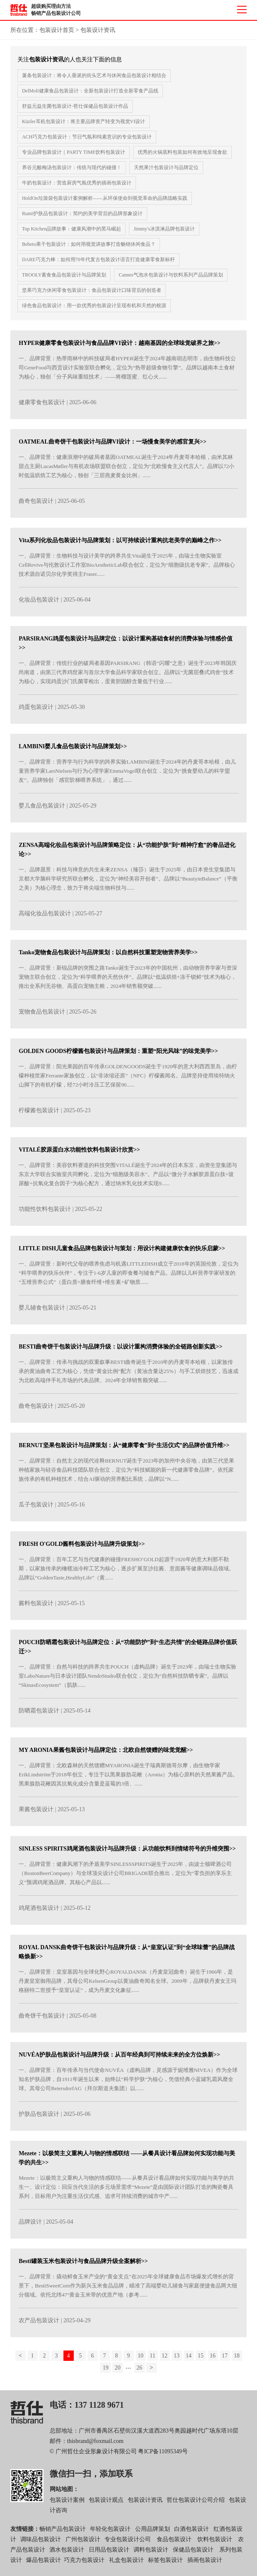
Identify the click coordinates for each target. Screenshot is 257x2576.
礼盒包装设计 (125, 2564)
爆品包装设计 (43, 2564)
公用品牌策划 (152, 2533)
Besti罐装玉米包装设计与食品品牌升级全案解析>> (83, 2265)
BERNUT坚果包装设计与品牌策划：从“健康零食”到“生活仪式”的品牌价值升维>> (124, 1449)
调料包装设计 (150, 2554)
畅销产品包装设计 (62, 2533)
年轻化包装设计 (110, 2533)
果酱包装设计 (36, 1813)
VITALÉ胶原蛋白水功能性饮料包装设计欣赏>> (79, 1154)
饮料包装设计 (214, 2543)
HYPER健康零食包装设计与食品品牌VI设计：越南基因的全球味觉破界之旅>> (120, 347)
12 (164, 2360)
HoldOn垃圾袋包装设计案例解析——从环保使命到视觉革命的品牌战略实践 (104, 198)
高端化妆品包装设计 (45, 917)
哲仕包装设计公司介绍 (196, 2504)
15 (201, 2360)
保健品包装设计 (193, 2554)
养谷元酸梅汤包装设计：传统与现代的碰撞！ (71, 167)
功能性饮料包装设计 (45, 1213)
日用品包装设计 (109, 2554)
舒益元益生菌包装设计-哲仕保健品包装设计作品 (75, 106)
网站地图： (64, 2493)
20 (118, 2372)
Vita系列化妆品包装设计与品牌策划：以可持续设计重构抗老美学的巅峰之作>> (120, 544)
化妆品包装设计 (39, 603)
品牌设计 (30, 2226)
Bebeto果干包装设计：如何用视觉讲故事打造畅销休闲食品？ (88, 244)
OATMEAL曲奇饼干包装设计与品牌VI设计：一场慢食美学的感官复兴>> (112, 446)
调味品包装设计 (40, 2543)
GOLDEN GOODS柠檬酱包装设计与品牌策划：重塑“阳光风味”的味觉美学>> (118, 1055)
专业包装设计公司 (127, 2543)
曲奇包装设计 (36, 505)
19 (106, 2372)
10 (140, 2360)
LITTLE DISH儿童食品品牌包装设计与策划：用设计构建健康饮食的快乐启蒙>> (122, 1252)
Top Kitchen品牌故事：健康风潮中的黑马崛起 (71, 229)
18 (237, 2360)
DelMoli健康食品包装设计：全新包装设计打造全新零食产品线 (90, 91)
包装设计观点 (106, 2504)
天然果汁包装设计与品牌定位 (166, 167)
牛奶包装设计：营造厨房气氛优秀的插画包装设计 (76, 183)
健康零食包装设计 (42, 406)
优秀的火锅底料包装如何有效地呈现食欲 (182, 152)
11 (152, 2360)
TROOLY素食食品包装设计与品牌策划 (64, 275)
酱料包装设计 (36, 1607)
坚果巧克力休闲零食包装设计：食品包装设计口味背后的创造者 (91, 290)
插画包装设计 (204, 2564)
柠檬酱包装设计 (39, 1114)
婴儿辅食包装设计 (42, 1311)
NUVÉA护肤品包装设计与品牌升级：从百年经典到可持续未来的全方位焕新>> (119, 2059)
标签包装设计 (165, 2564)
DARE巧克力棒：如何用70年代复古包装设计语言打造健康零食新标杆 (98, 259)
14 (189, 2360)
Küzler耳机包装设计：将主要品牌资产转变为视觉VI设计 (83, 121)
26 (139, 2372)
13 (176, 2360)
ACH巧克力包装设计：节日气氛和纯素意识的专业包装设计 (87, 137)
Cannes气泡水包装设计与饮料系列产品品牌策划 (171, 275)
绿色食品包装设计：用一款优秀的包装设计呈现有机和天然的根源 (94, 305)
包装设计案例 (67, 2504)
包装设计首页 (56, 30)
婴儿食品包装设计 (42, 810)
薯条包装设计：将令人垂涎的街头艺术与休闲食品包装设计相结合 (94, 75)
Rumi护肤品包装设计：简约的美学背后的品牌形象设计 (82, 213)
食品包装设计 (174, 2543)
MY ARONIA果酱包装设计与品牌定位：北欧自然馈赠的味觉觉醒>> (106, 1754)
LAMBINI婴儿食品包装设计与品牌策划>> (73, 750)
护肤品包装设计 (39, 2118)
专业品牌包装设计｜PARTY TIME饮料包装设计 (73, 152)
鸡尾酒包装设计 (39, 1912)
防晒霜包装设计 (39, 1715)
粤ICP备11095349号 (162, 2455)
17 (225, 2360)
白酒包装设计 (191, 2533)
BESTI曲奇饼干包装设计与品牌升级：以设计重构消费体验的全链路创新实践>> (120, 1351)
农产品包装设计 (39, 2324)
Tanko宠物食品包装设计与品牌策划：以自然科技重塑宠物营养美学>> (108, 956)
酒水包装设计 (66, 2554)
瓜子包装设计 (36, 1509)
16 (213, 2360)
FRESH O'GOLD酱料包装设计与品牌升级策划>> (82, 1548)
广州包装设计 (82, 2543)
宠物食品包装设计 (42, 1016)
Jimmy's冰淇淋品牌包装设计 (164, 229)
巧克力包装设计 (84, 2564)
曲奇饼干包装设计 (42, 2019)
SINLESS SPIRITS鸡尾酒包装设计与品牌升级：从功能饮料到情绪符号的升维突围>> (127, 1853)
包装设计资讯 (97, 30)
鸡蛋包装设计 (36, 711)
